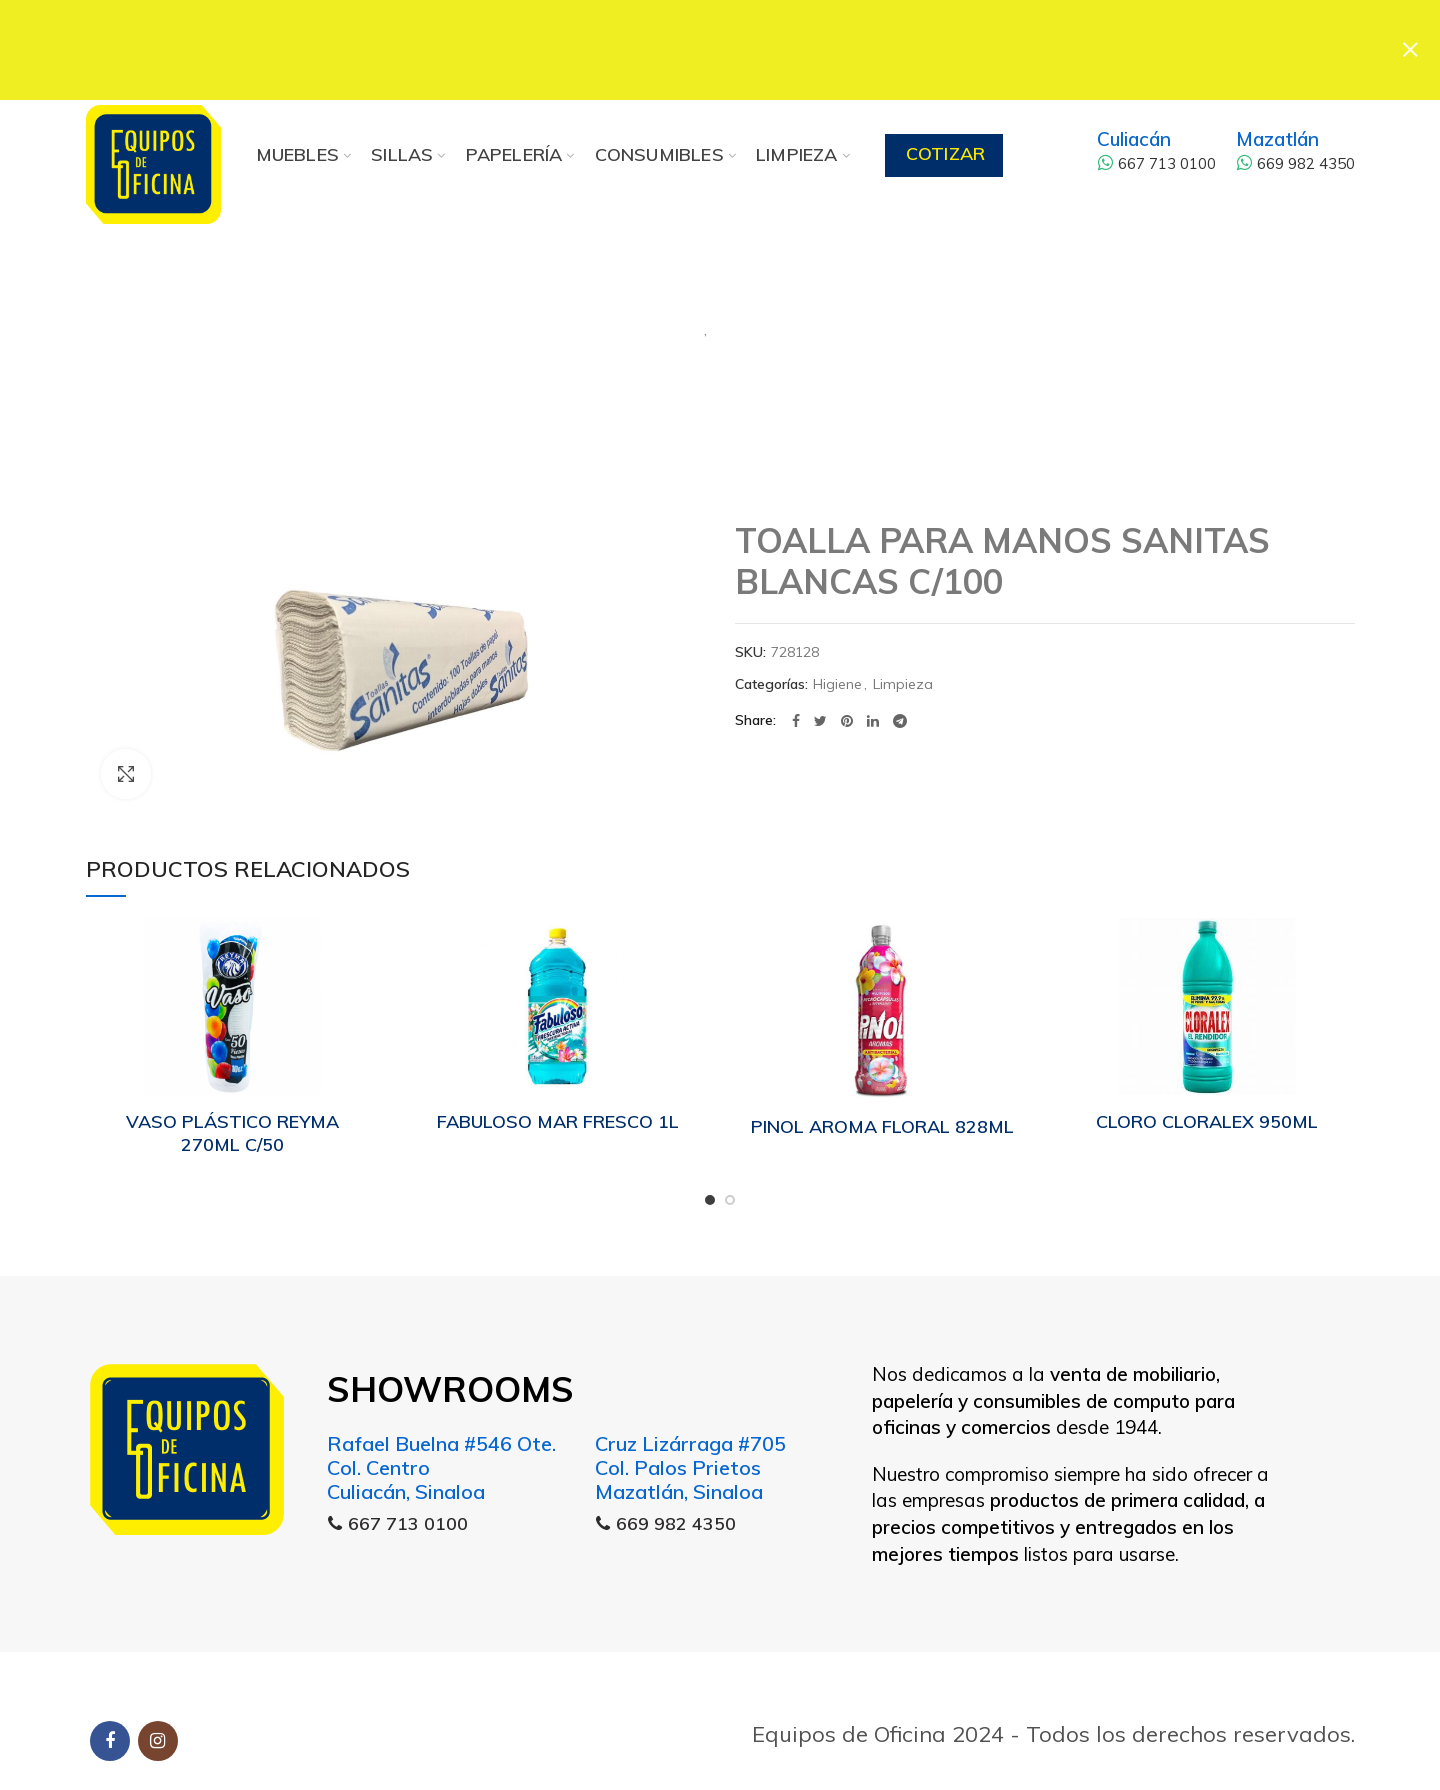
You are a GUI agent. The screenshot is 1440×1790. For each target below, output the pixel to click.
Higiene (633, 320)
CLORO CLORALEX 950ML (1207, 1120)
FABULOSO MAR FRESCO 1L (558, 1120)
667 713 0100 (1156, 162)
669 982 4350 (1295, 162)
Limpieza (794, 320)
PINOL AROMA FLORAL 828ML (882, 1125)
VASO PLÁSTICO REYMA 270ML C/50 (232, 1132)
